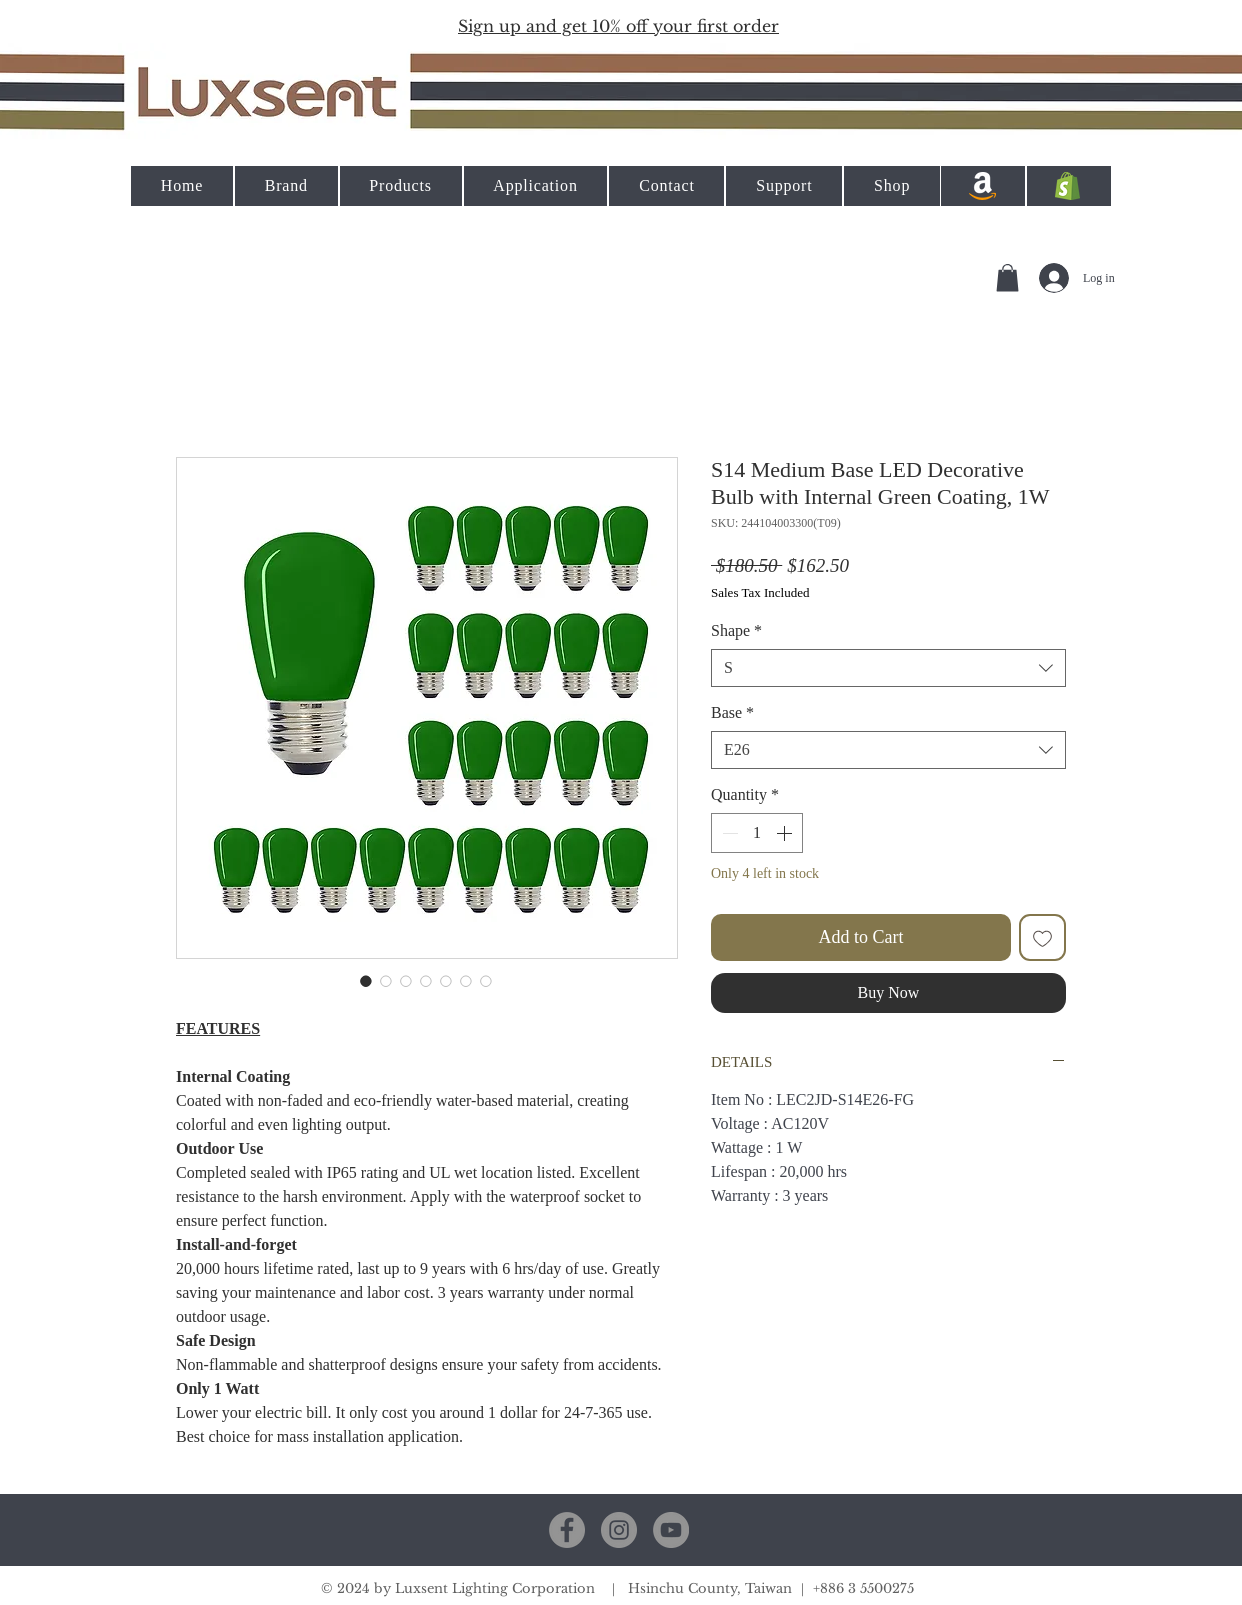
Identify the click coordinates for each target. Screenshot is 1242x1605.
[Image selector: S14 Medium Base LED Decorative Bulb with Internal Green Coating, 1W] (366, 981)
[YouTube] (671, 1530)
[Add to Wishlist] (1042, 937)
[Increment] (786, 833)
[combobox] (888, 668)
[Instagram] (619, 1530)
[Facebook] (567, 1530)
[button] (618, 25)
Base (732, 712)
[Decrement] (728, 833)
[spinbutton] (757, 833)
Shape (736, 630)
